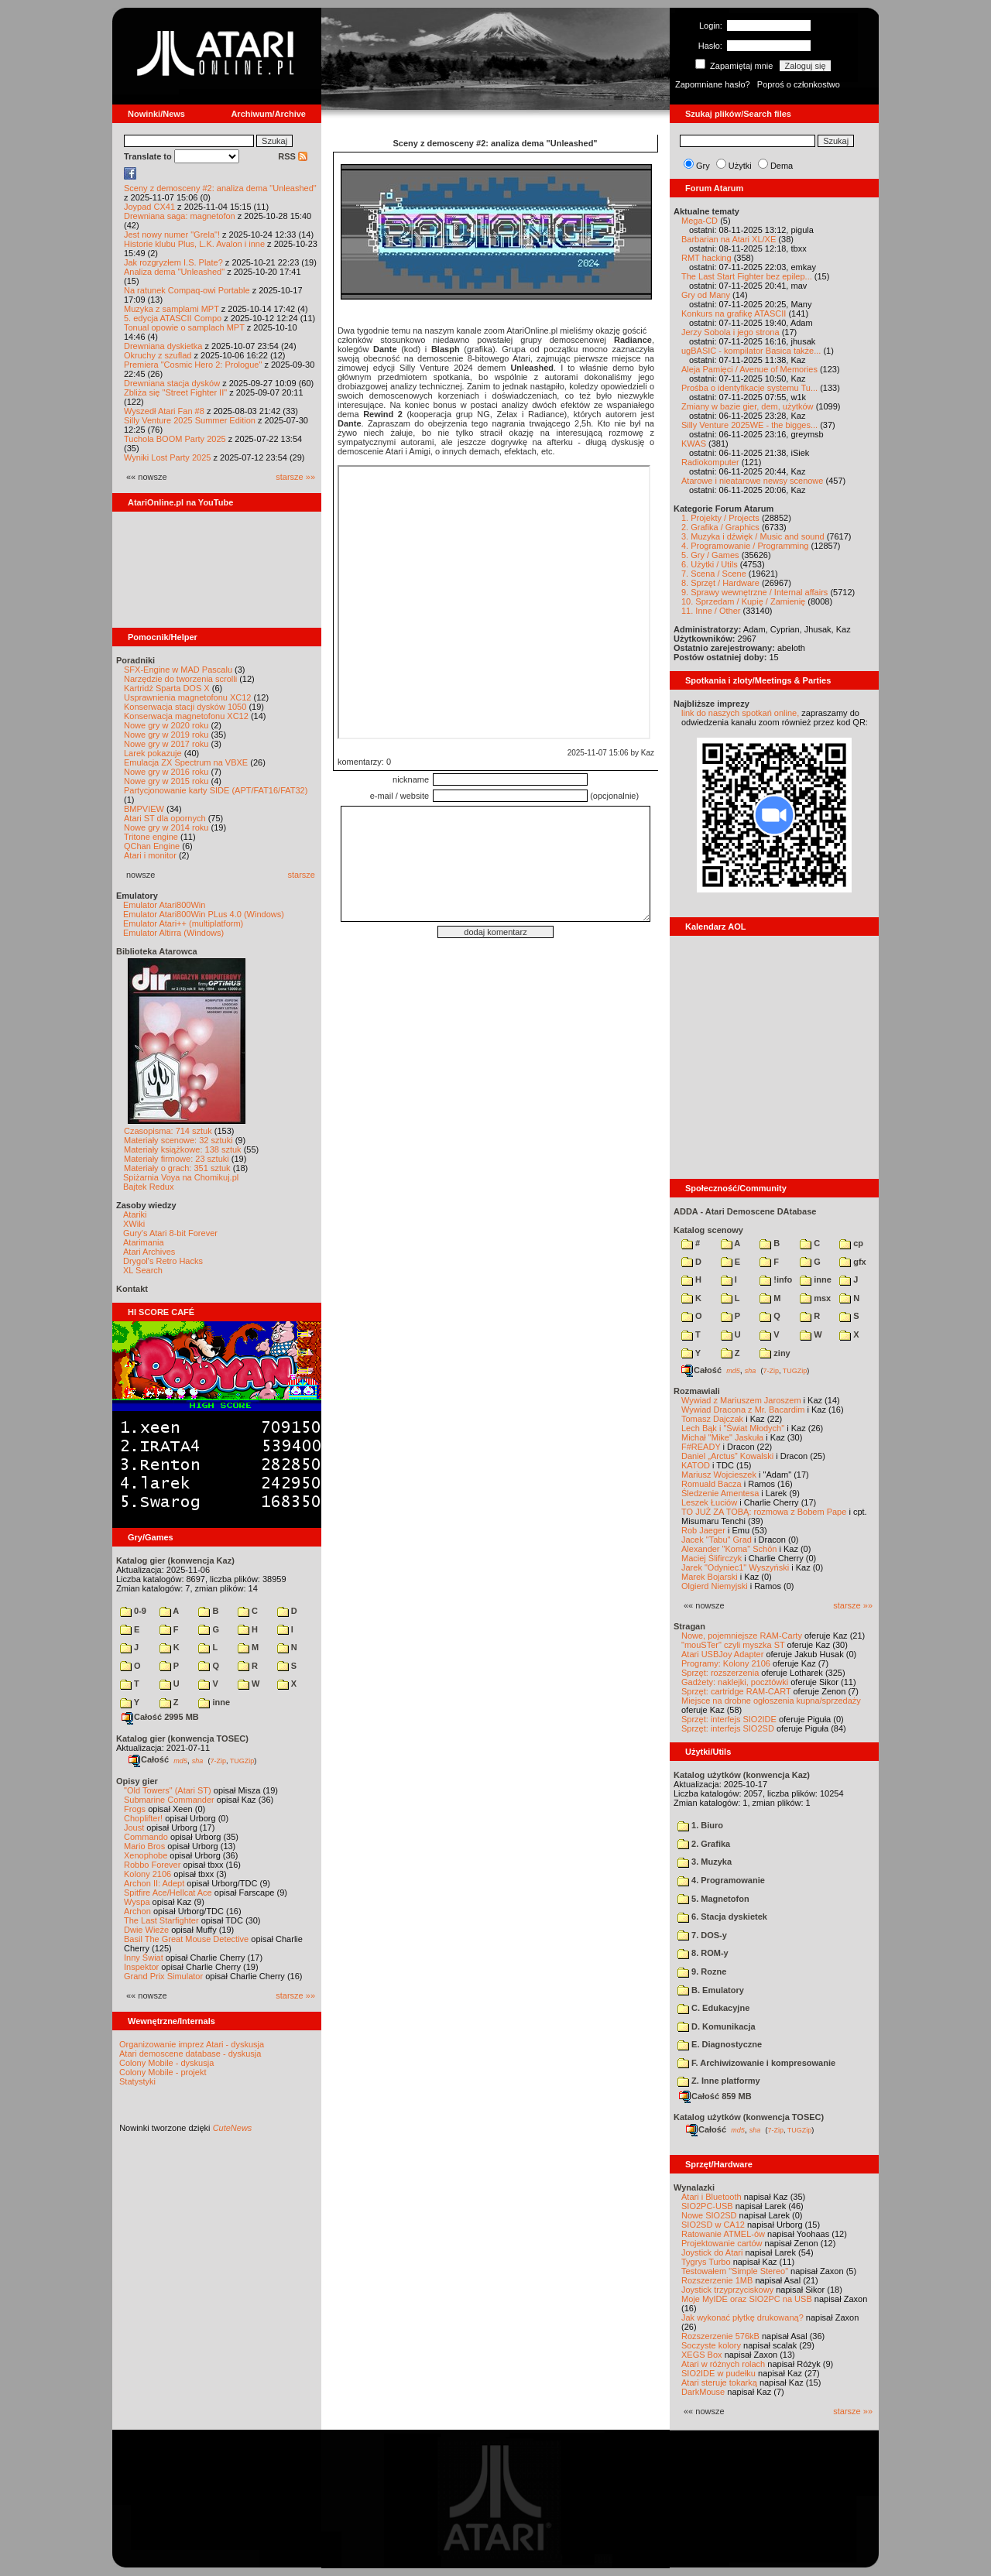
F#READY (701, 1446)
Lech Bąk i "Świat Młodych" (732, 1428)
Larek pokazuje (153, 753)
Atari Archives (149, 1251)
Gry (703, 165)
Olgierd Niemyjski (714, 1586)
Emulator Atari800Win (164, 904)
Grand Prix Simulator (163, 1976)
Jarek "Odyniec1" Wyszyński (735, 1567)
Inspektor (141, 1966)
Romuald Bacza (711, 1483)
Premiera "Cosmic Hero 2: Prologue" (193, 364)
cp (851, 1243)
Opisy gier (137, 1781)
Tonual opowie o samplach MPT (184, 327)
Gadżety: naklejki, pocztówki (734, 1682)
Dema (781, 165)
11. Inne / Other (710, 610)
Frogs (135, 1809)
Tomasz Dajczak (712, 1418)
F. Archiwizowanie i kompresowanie (756, 2062)
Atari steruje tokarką (719, 2382)
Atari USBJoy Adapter (722, 1654)
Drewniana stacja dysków (172, 383)
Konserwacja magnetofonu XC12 (186, 716)
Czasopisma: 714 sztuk (168, 1131)
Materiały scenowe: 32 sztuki (178, 1140)
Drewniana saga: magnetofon (179, 216)
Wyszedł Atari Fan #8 (164, 411)
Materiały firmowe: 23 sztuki (176, 1158)
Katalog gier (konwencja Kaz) (175, 1560)
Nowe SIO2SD (709, 2215)
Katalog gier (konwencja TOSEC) (182, 1738)
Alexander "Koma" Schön (729, 1548)
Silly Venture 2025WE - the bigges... (749, 425)
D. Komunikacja (716, 2026)
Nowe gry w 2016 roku (166, 771)
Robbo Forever (152, 1864)
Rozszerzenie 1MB (717, 2280)
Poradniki (135, 660)
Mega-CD (699, 220)
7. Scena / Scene (713, 573)
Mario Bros (144, 1846)
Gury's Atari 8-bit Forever (170, 1233)
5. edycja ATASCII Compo (172, 318)
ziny (775, 1353)
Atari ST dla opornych (165, 818)
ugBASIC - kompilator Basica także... (751, 350)
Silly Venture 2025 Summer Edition (189, 420)
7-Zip (218, 1760)
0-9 (133, 1610)
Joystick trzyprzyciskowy (727, 2289)
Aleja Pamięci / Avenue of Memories (749, 369)
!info (776, 1279)
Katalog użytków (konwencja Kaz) (742, 1775)
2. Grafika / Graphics (720, 527)
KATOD (695, 1465)
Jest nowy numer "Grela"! (172, 234)
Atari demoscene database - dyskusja (190, 2053)
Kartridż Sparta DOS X (167, 688)
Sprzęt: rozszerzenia (720, 1672)
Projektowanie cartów (722, 2243)
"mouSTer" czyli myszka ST (733, 1644)
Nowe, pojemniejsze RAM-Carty (741, 1635)
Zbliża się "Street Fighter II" (175, 392)
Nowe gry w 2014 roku (166, 827)
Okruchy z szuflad (157, 355)
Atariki (135, 1214)
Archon (137, 1911)
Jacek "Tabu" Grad (716, 1539)
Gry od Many (705, 295)
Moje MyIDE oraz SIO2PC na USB (746, 2299)
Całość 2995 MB (160, 1716)
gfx (852, 1261)
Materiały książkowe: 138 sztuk (183, 1149)
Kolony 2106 (147, 1874)
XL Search (143, 1270)
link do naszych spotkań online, (740, 713)
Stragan (689, 1626)
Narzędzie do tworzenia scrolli (180, 678)
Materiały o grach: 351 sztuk (177, 1168)
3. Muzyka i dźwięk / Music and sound (753, 536)
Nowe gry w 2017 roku (166, 743)
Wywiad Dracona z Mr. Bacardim (742, 1409)
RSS (292, 156)
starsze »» (295, 476)
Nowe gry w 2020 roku (166, 725)
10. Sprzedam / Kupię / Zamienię (743, 601)
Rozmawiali (697, 1391)
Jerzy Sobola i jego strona (730, 332)
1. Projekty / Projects (720, 517)
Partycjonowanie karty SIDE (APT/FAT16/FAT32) (215, 790)
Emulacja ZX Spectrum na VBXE (186, 762)
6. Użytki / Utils (709, 564)
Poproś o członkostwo (798, 84)
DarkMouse (703, 2391)
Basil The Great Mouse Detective (186, 1939)
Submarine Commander (169, 1799)
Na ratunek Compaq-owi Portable (187, 290)
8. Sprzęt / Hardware (720, 582)
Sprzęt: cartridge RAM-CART (735, 1691)
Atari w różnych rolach (723, 2364)
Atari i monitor (150, 855)
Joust (134, 1827)
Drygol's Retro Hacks (163, 1261)
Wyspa (137, 1901)
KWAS (693, 443)
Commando (146, 1836)
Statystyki (137, 2081)
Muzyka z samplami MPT (171, 308)
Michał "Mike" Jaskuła (722, 1437)
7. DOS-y (702, 1935)
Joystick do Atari (711, 2252)
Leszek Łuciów (709, 1502)
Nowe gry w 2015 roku (166, 781)
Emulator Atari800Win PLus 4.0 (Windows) (203, 914)
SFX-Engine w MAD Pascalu (178, 669)
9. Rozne (701, 1971)
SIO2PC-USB (707, 2206)
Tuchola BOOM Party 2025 (175, 439)
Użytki (740, 165)
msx (815, 1298)
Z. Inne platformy (718, 2080)
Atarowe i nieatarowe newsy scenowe (752, 480)
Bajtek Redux (148, 1186)
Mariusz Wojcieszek (718, 1474)
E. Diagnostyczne (719, 2044)
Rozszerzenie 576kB (720, 2336)
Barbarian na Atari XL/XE (728, 239)
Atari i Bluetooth (711, 2196)
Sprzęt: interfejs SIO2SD (727, 1728)
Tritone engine (151, 836)
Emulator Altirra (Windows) (173, 932)
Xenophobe (145, 1855)
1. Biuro (700, 1825)
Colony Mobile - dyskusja (166, 2062)
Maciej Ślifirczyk (711, 1558)
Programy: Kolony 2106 (725, 1663)
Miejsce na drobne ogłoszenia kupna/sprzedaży (771, 1700)
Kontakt (132, 1288)
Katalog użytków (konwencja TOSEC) (749, 2117)
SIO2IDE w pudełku (718, 2373)
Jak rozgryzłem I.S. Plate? (173, 262)
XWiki (134, 1223)
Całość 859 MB (715, 2096)
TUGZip (242, 1760)
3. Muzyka (704, 1861)
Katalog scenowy (708, 1230)
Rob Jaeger (703, 1530)
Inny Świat (143, 1957)
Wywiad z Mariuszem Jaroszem (741, 1400)
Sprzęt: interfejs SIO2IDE (729, 1719)
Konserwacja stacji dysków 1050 (185, 706)
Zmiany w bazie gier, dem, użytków (747, 406)
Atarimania (143, 1242)
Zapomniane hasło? (712, 84)
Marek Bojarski (709, 1576)
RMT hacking (706, 257)
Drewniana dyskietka (163, 346)
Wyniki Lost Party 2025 (167, 457)
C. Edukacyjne (713, 2007)
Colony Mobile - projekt (163, 2072)
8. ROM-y (703, 1953)
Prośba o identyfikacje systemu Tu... (749, 387)
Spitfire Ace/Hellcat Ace (168, 1892)
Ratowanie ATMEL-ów (723, 2234)
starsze (301, 874)
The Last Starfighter (161, 1920)
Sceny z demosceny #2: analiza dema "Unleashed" (220, 188)
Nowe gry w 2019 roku (166, 734)
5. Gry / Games (710, 555)
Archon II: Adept (155, 1883)
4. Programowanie (721, 1880)
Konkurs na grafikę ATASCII (733, 313)
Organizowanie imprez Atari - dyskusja (191, 2044)
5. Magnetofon (713, 1898)
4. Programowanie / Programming (744, 545)
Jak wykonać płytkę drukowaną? (742, 2317)
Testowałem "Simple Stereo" (734, 2271)
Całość (149, 1759)
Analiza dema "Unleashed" (174, 271)
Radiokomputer (710, 462)
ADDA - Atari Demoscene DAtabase (745, 1211)
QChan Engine (152, 846)
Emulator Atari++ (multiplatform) (183, 923)
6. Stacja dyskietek (722, 1916)
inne (214, 1702)
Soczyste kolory (711, 2345)
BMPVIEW (144, 809)
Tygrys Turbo (706, 2261)
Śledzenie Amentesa (720, 1493)
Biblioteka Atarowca (156, 951)
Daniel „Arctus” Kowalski (727, 1456)
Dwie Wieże (146, 1929)
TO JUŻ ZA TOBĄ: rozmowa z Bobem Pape (763, 1511)
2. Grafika (703, 1843)
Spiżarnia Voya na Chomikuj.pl (180, 1177)
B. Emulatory (710, 1990)
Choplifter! (143, 1818)
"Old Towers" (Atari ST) (167, 1790)
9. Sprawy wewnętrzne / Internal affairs (754, 592)
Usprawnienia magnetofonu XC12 (188, 697)
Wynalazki (694, 2187)
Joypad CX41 (149, 206)
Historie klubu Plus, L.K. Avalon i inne (194, 243)
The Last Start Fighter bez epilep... (746, 276)
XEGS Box (701, 2354)
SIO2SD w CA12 (713, 2224)
